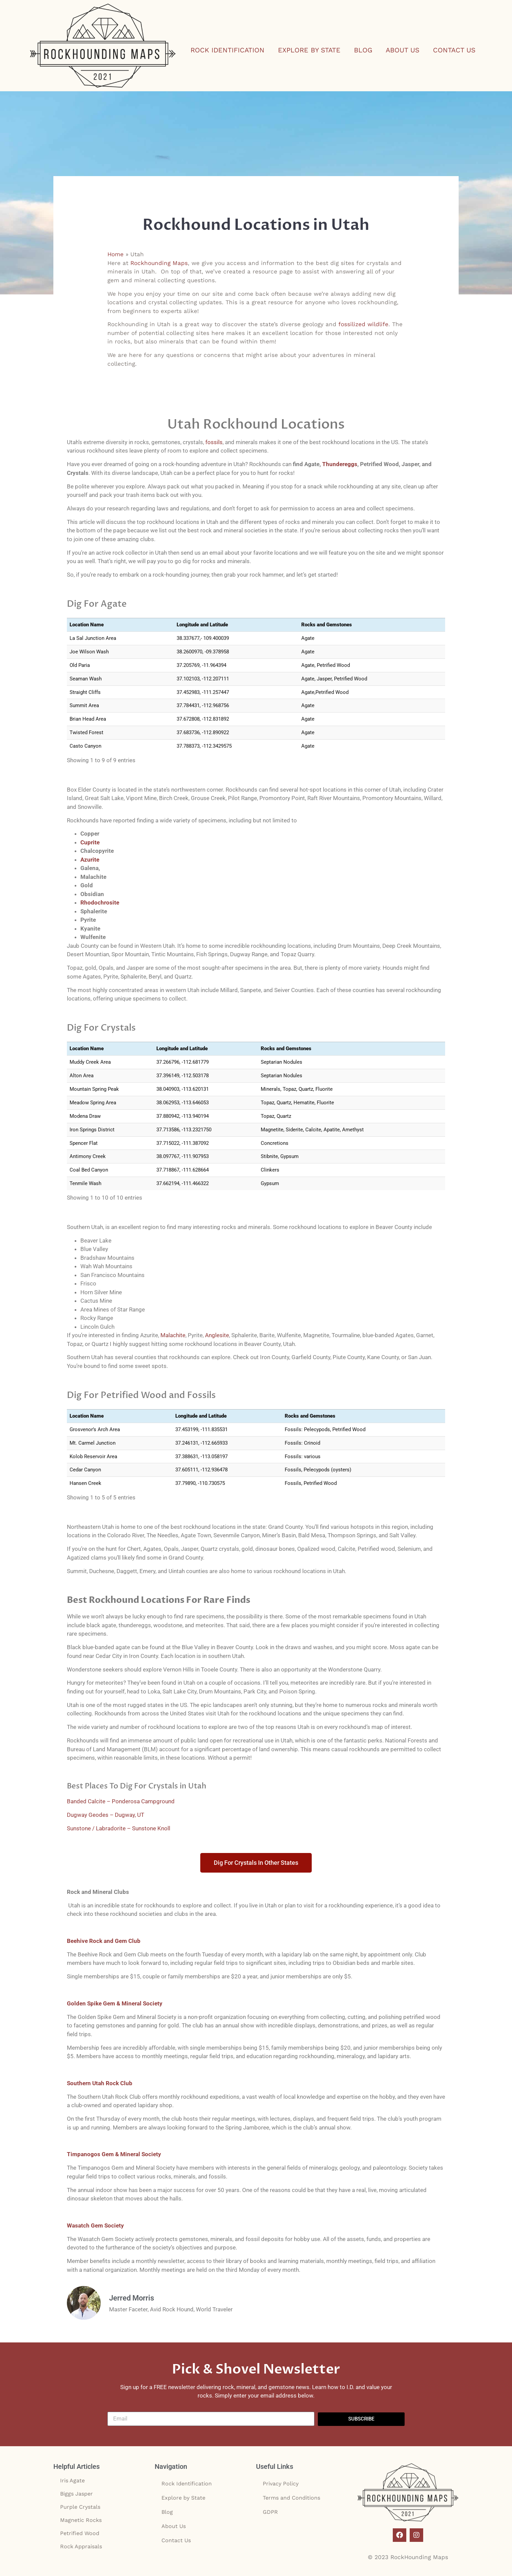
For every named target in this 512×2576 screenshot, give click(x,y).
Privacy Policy (281, 2483)
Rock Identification (227, 50)
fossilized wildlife (363, 324)
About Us (402, 50)
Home (115, 254)
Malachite (172, 1335)
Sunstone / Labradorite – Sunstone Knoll (118, 1828)
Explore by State (309, 50)
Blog (363, 50)
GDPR (270, 2512)
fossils (214, 442)
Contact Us (454, 50)
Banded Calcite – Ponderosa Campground (121, 1801)
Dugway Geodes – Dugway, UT (105, 1814)
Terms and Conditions (291, 2498)
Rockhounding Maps (159, 263)
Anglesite (217, 1335)
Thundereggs (339, 464)
